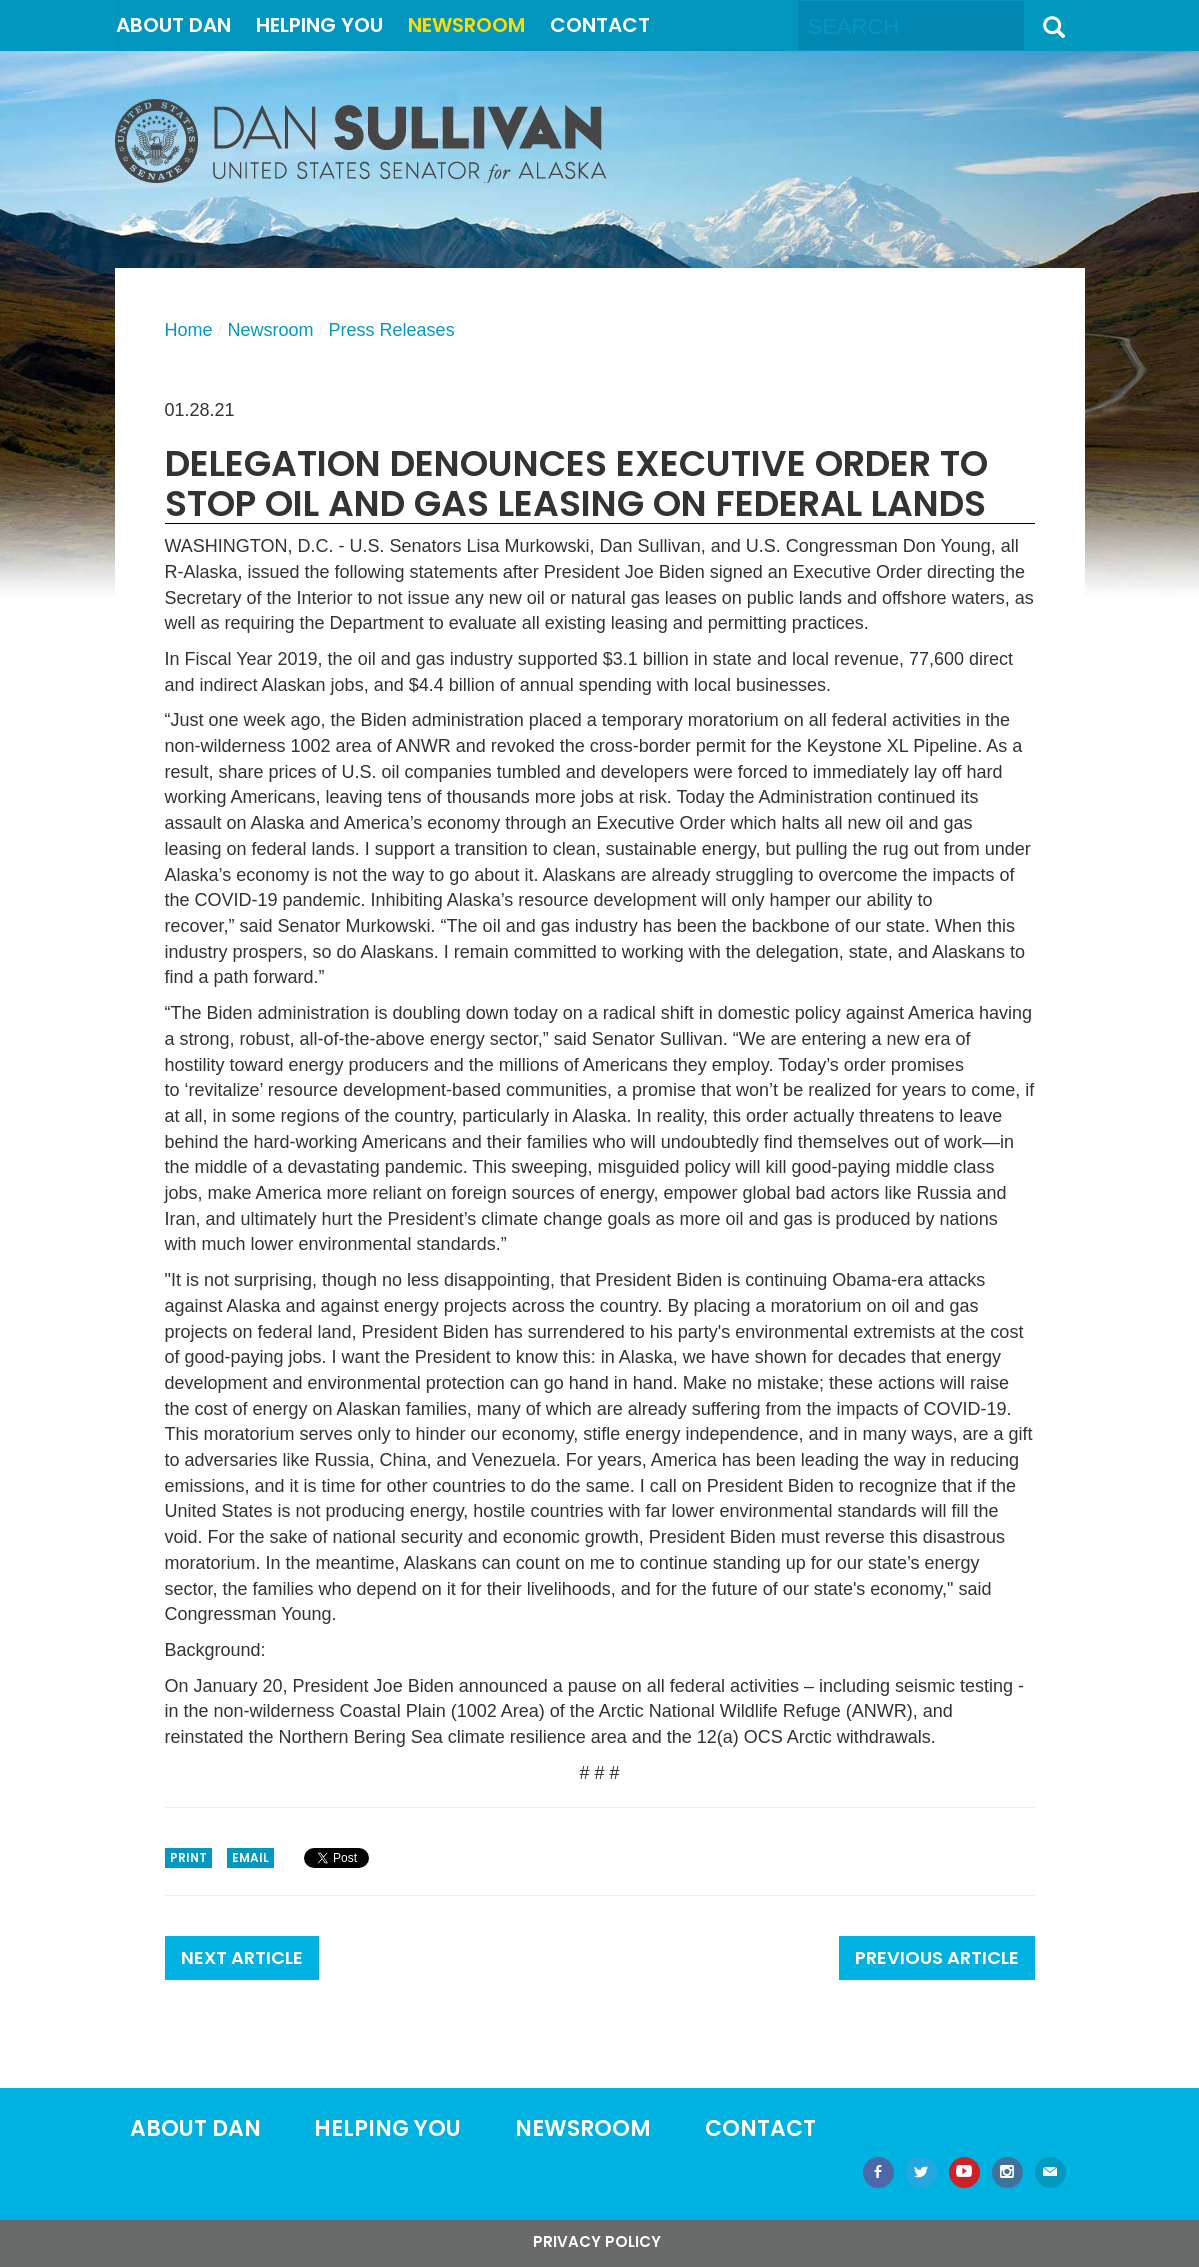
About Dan (173, 25)
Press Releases (392, 330)
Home (189, 330)
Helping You (319, 25)
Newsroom (466, 25)
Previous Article (937, 1957)
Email (250, 1857)
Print (188, 1857)
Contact (600, 25)
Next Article (242, 1957)
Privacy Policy (597, 2241)
